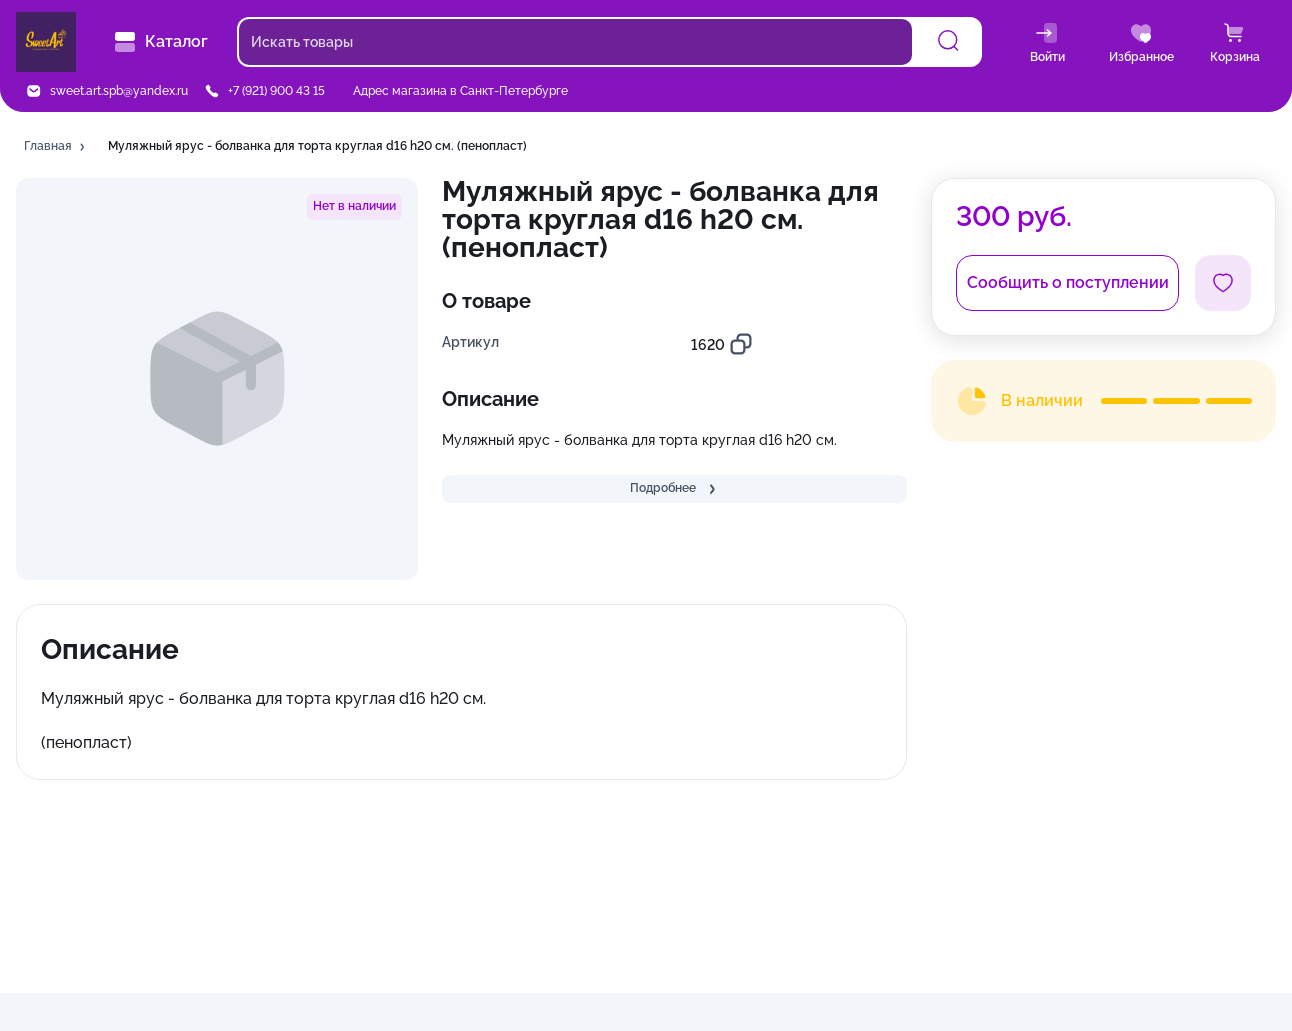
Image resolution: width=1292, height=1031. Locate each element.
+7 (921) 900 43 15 (276, 91)
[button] (56, 147)
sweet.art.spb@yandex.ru (119, 91)
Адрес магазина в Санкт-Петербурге (460, 91)
